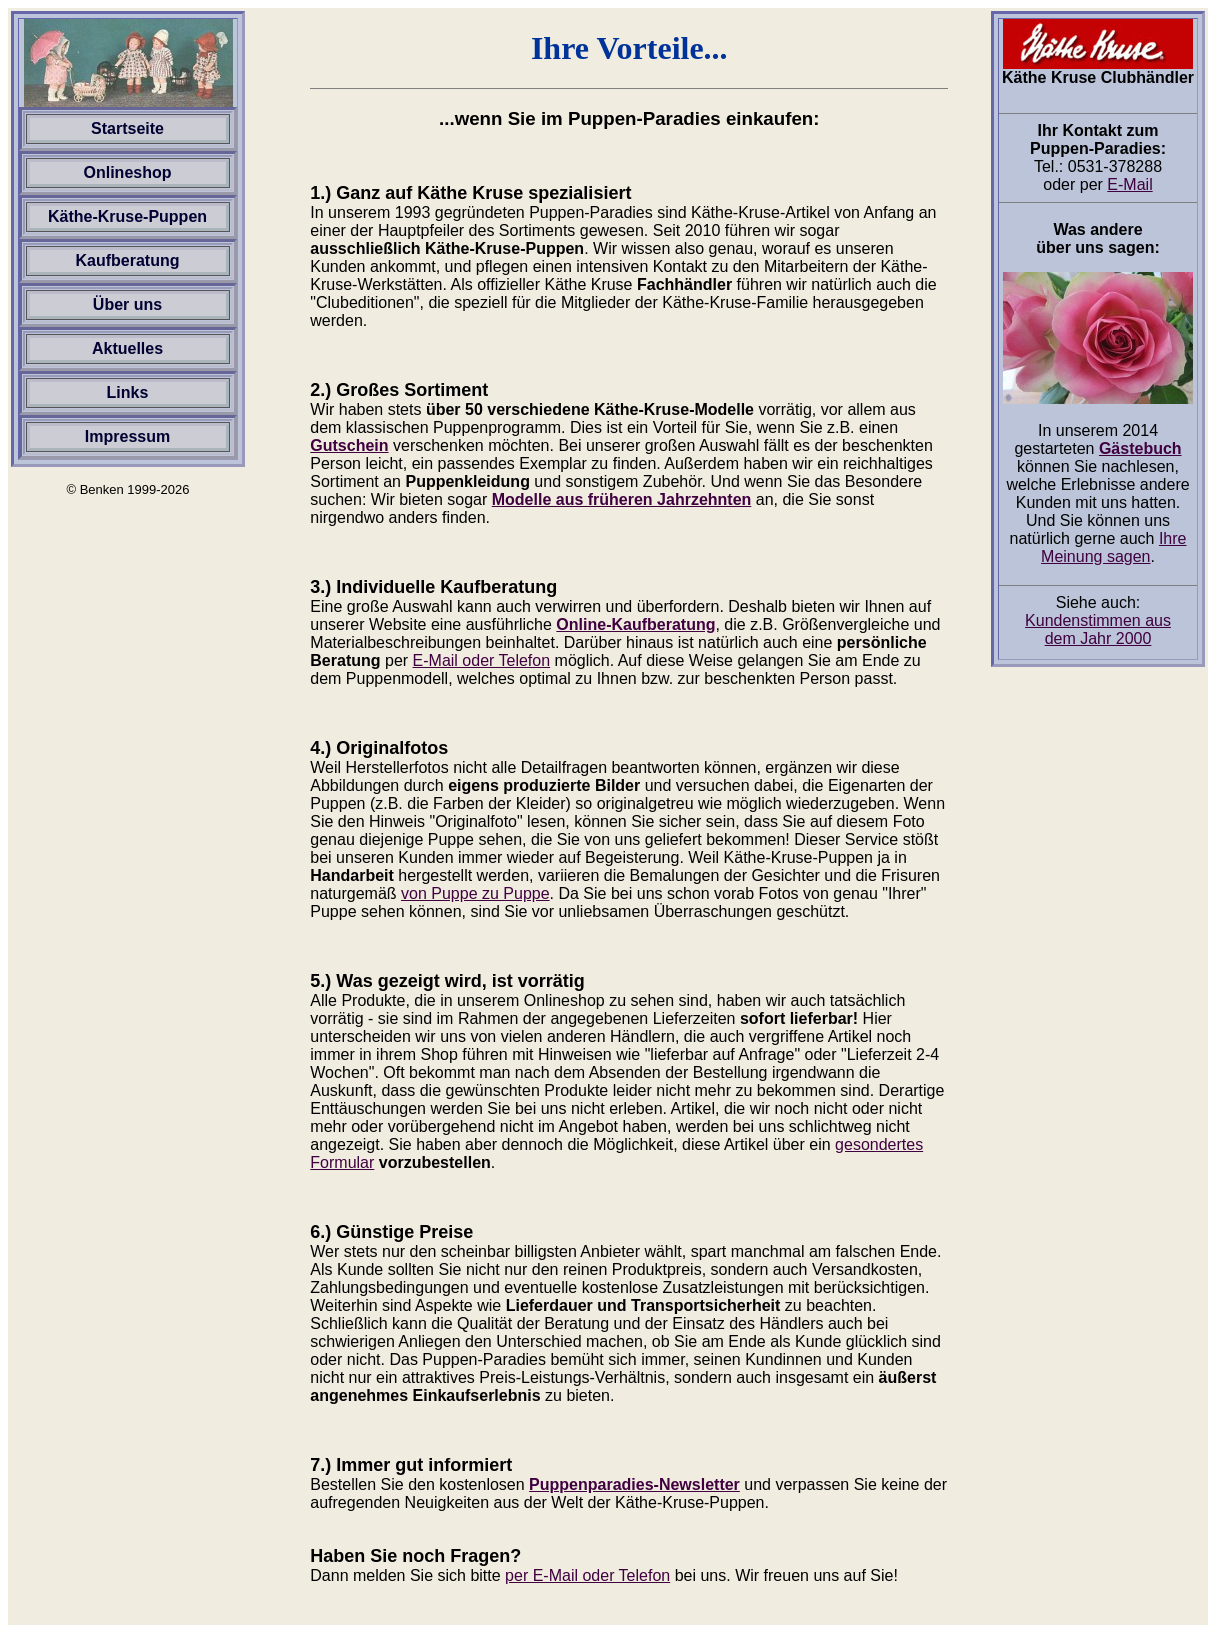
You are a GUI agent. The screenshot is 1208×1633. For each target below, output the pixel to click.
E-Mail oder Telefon (482, 660)
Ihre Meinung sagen (1113, 547)
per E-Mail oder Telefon (587, 1575)
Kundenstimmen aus (1098, 629)
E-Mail (1129, 184)
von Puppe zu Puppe (475, 893)
